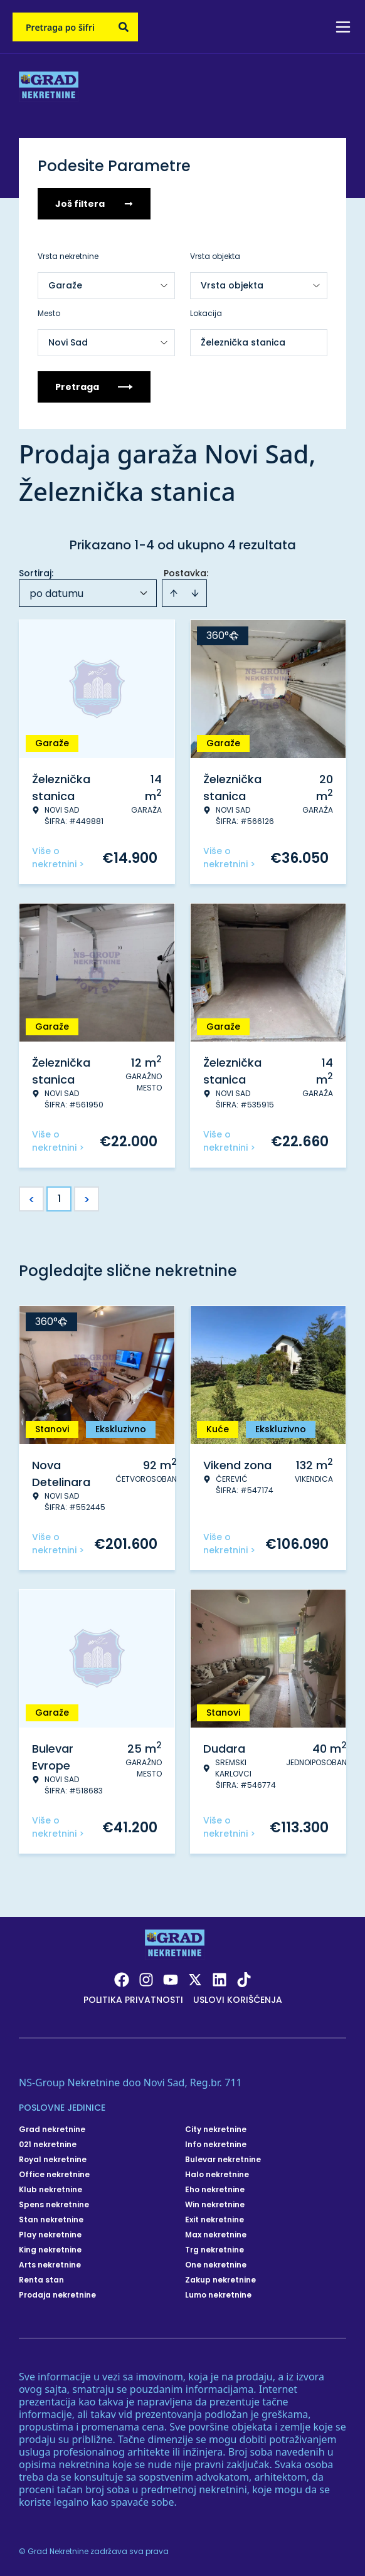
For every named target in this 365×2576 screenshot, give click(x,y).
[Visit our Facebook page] (121, 1979)
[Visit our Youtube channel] (170, 1979)
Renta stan (41, 2280)
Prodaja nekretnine (57, 2295)
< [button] (31, 1199)
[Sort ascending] (173, 593)
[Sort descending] (195, 593)
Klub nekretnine (50, 2190)
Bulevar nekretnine (223, 2160)
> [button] (86, 1199)
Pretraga (94, 387)
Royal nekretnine (53, 2160)
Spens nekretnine (54, 2205)
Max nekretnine (215, 2235)
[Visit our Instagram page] (146, 1979)
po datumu (56, 593)
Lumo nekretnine (218, 2295)
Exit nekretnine (214, 2220)
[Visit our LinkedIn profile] (219, 1979)
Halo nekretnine (217, 2175)
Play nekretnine (50, 2235)
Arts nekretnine (50, 2265)
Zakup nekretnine (220, 2280)
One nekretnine (215, 2265)
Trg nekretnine (214, 2250)
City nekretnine (215, 2130)
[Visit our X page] (195, 1979)
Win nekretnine (215, 2205)
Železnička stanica (243, 342)
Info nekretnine (215, 2145)
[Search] (123, 27)
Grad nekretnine (52, 2130)
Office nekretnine (54, 2175)
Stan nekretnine (51, 2220)
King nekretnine (50, 2250)
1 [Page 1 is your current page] (59, 1198)
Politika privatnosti (133, 1999)
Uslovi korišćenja (237, 1999)
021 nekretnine (48, 2145)
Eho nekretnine (215, 2190)
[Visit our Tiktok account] (243, 1979)
